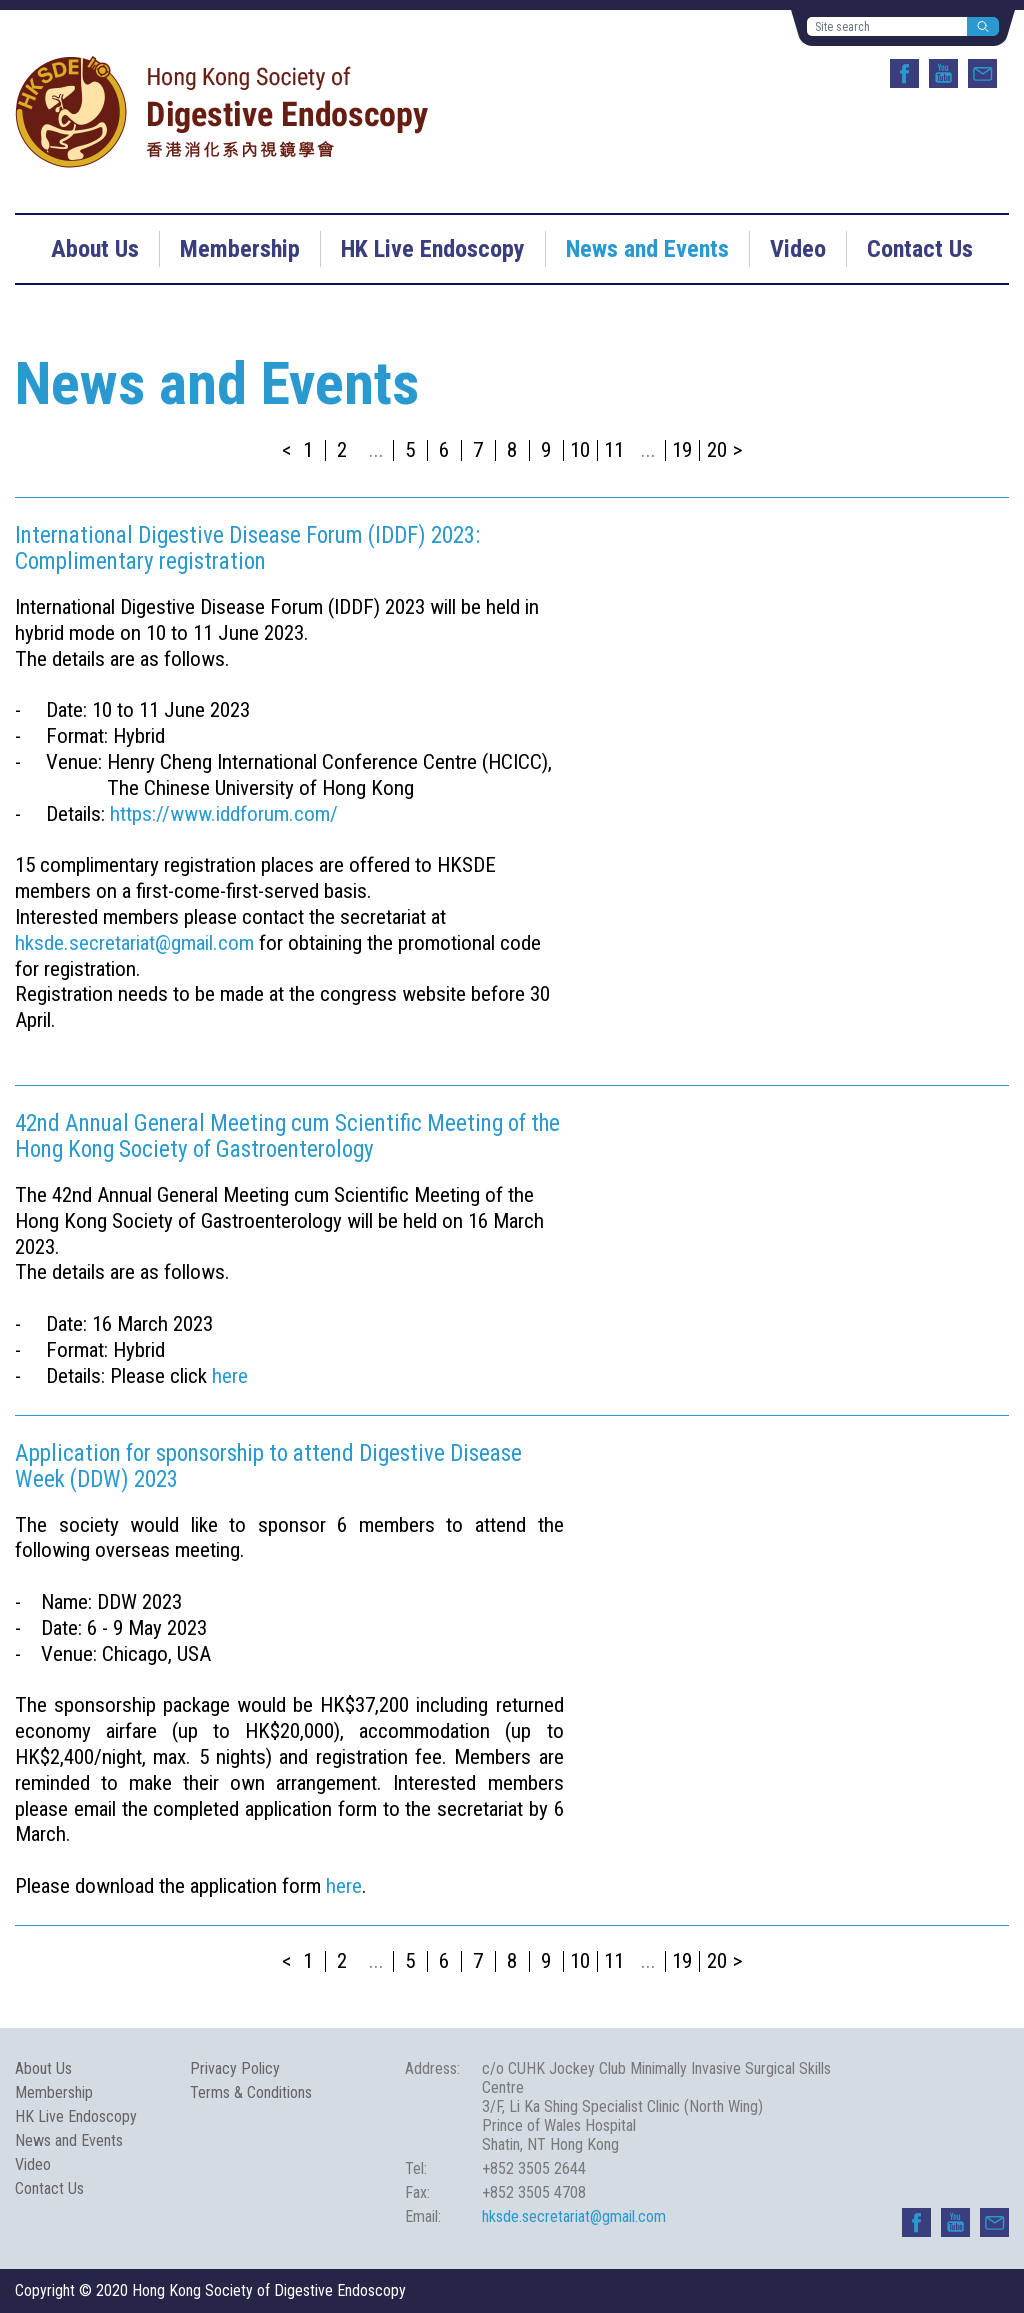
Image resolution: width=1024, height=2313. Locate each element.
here (230, 1376)
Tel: (416, 2168)
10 (580, 450)
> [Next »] (737, 450)
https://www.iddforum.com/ (224, 814)
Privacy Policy (235, 2068)
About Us (95, 249)
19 (682, 450)
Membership (240, 249)
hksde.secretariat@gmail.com (134, 943)
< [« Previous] (287, 450)
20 (717, 450)
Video (798, 249)
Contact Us (920, 249)
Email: (423, 2216)
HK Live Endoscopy (433, 249)
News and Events (647, 249)
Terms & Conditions (251, 2092)
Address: (432, 2068)
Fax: (417, 2192)
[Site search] (887, 26)
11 (614, 450)
